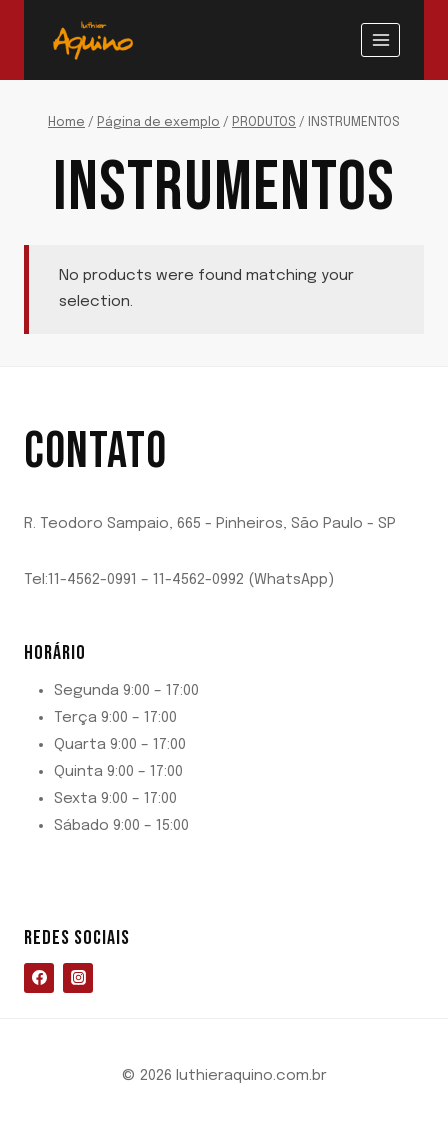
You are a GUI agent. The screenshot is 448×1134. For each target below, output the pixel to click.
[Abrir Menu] (380, 39)
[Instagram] (78, 978)
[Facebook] (39, 978)
